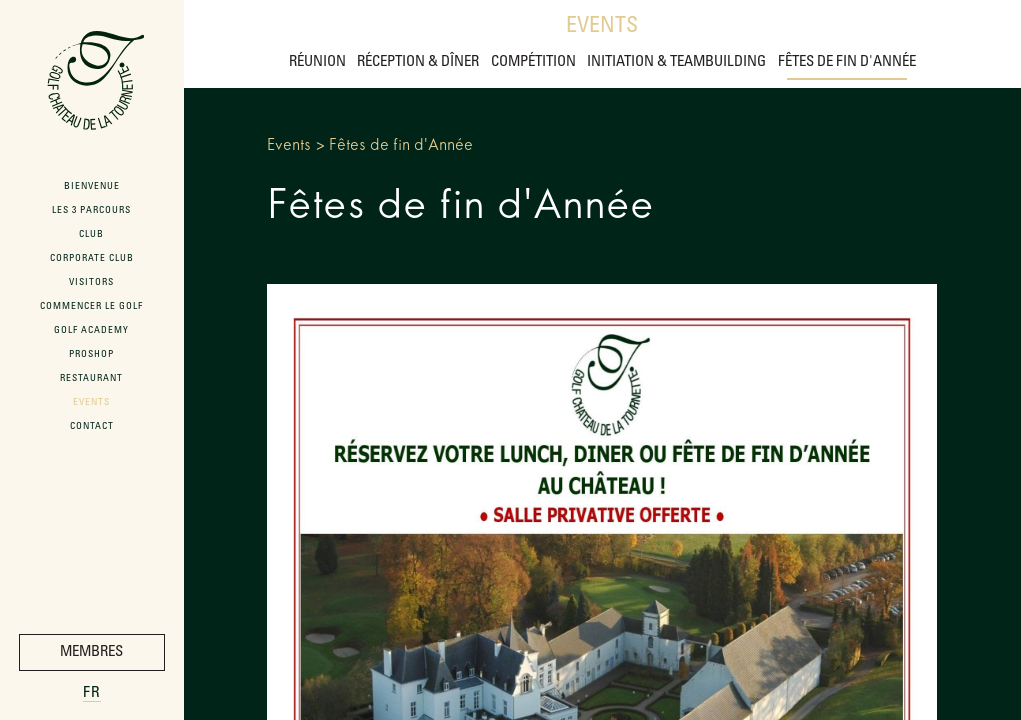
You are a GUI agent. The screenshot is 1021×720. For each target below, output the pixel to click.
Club (91, 235)
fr (92, 693)
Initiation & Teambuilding (676, 62)
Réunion (317, 62)
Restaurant (91, 379)
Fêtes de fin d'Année (847, 62)
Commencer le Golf (91, 307)
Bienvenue (92, 187)
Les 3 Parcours (91, 211)
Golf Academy (91, 331)
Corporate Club (92, 259)
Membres (91, 652)
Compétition (533, 62)
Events (602, 27)
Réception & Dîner (418, 62)
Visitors (91, 283)
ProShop (91, 355)
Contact (92, 427)
